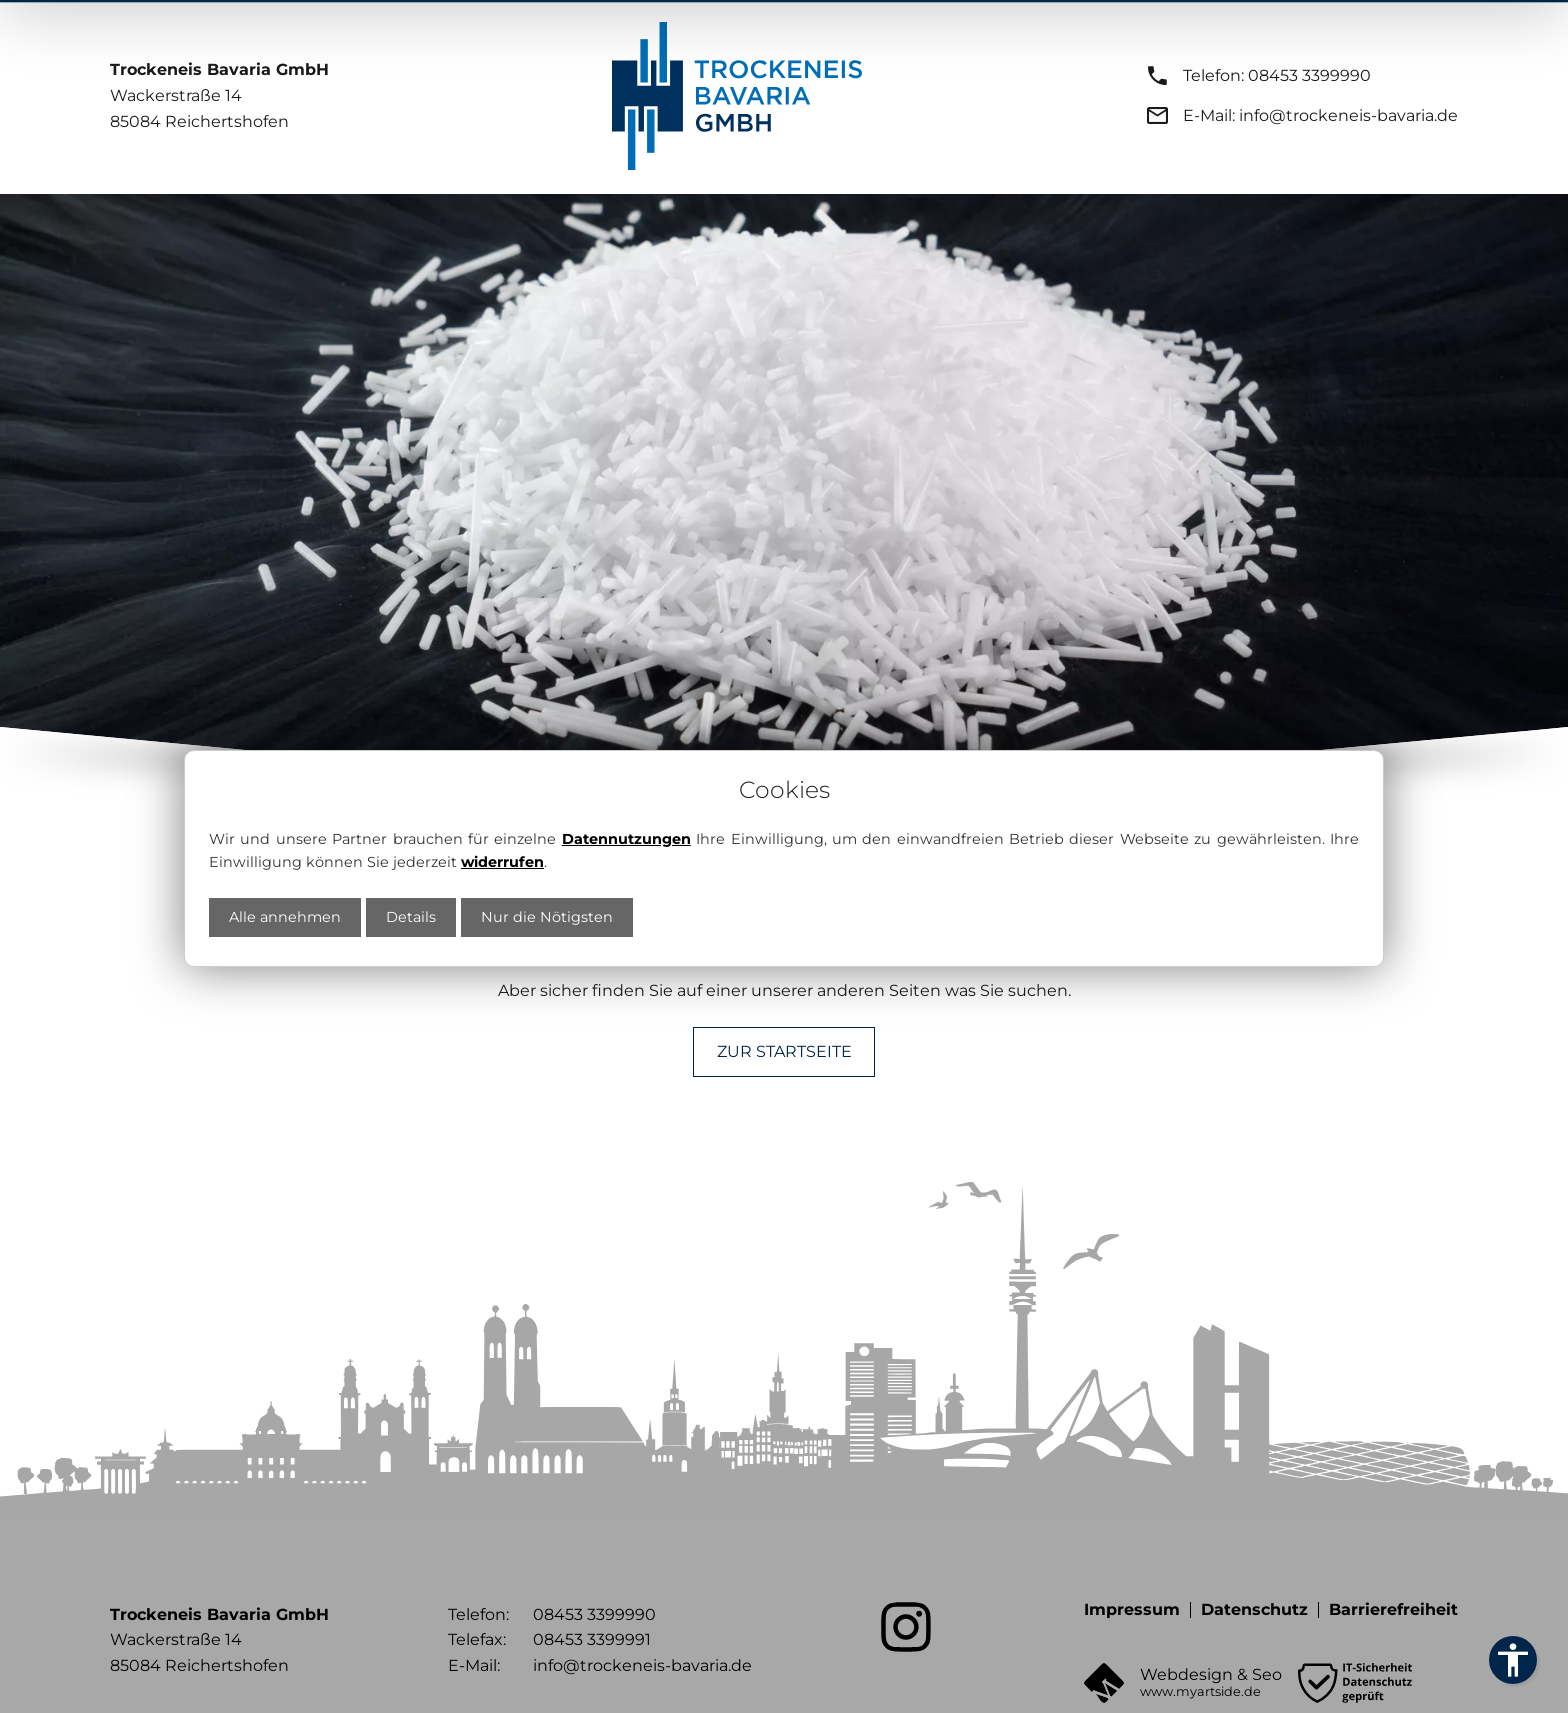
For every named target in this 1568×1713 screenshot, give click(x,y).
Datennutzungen (626, 837)
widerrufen (502, 860)
